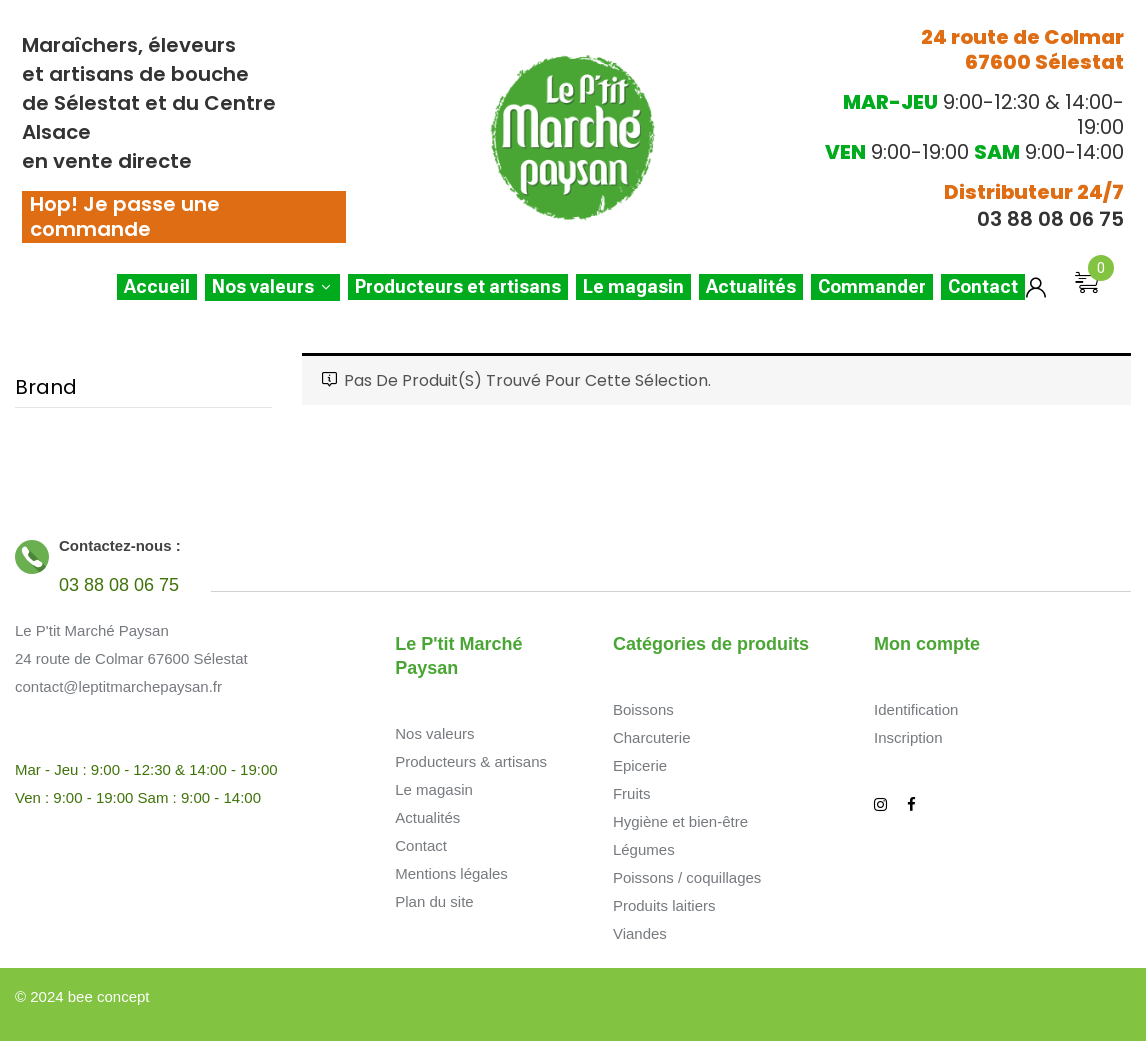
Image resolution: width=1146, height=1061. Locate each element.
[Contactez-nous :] (32, 557)
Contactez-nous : (120, 545)
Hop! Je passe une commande (125, 217)
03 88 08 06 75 (1050, 219)
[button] (1094, 297)
